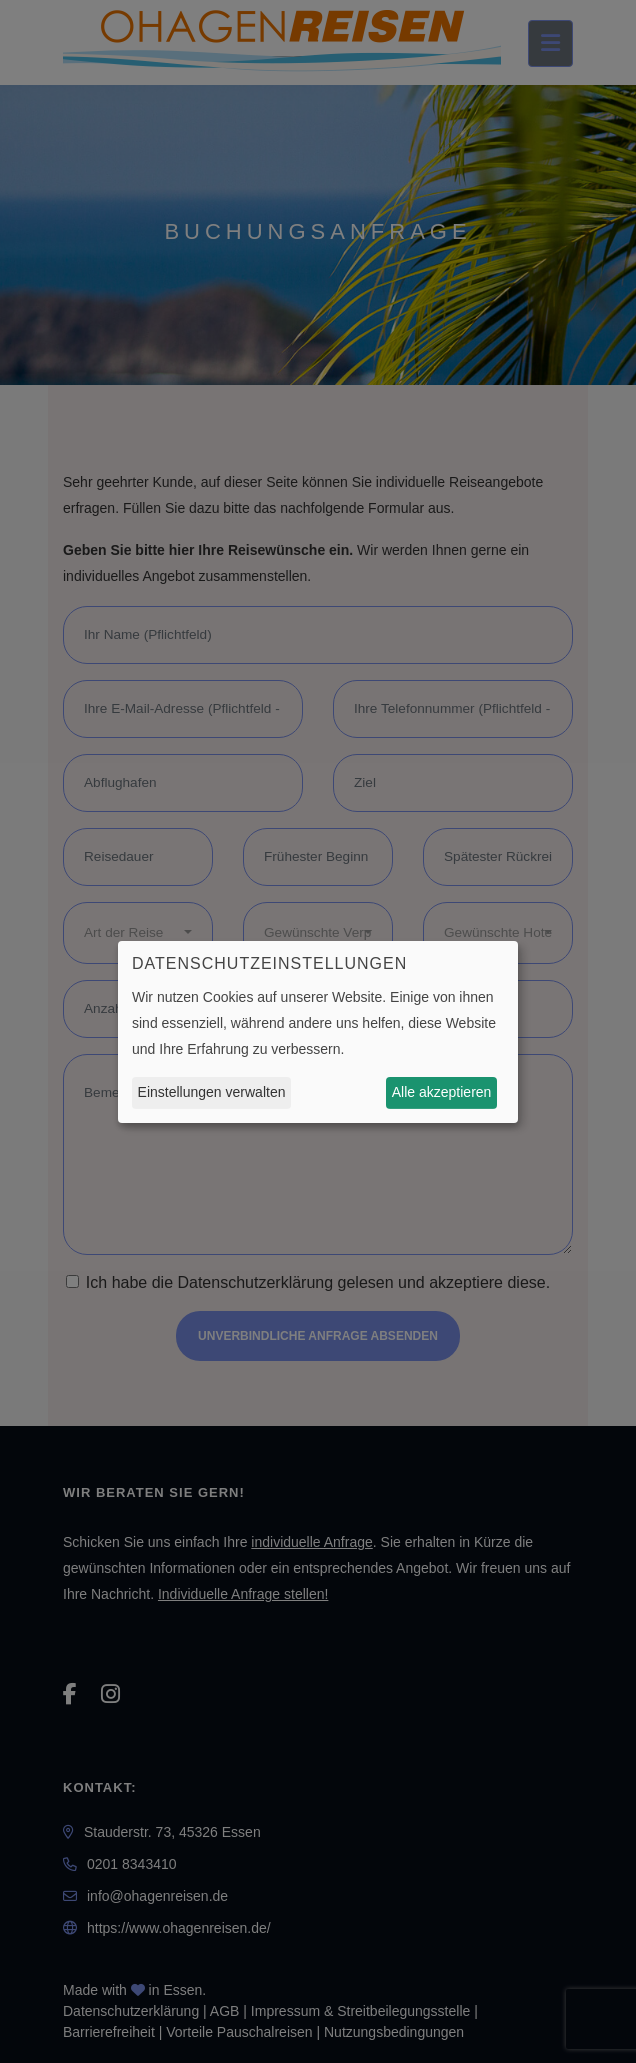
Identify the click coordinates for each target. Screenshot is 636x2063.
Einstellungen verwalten (212, 1092)
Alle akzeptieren (442, 1092)
